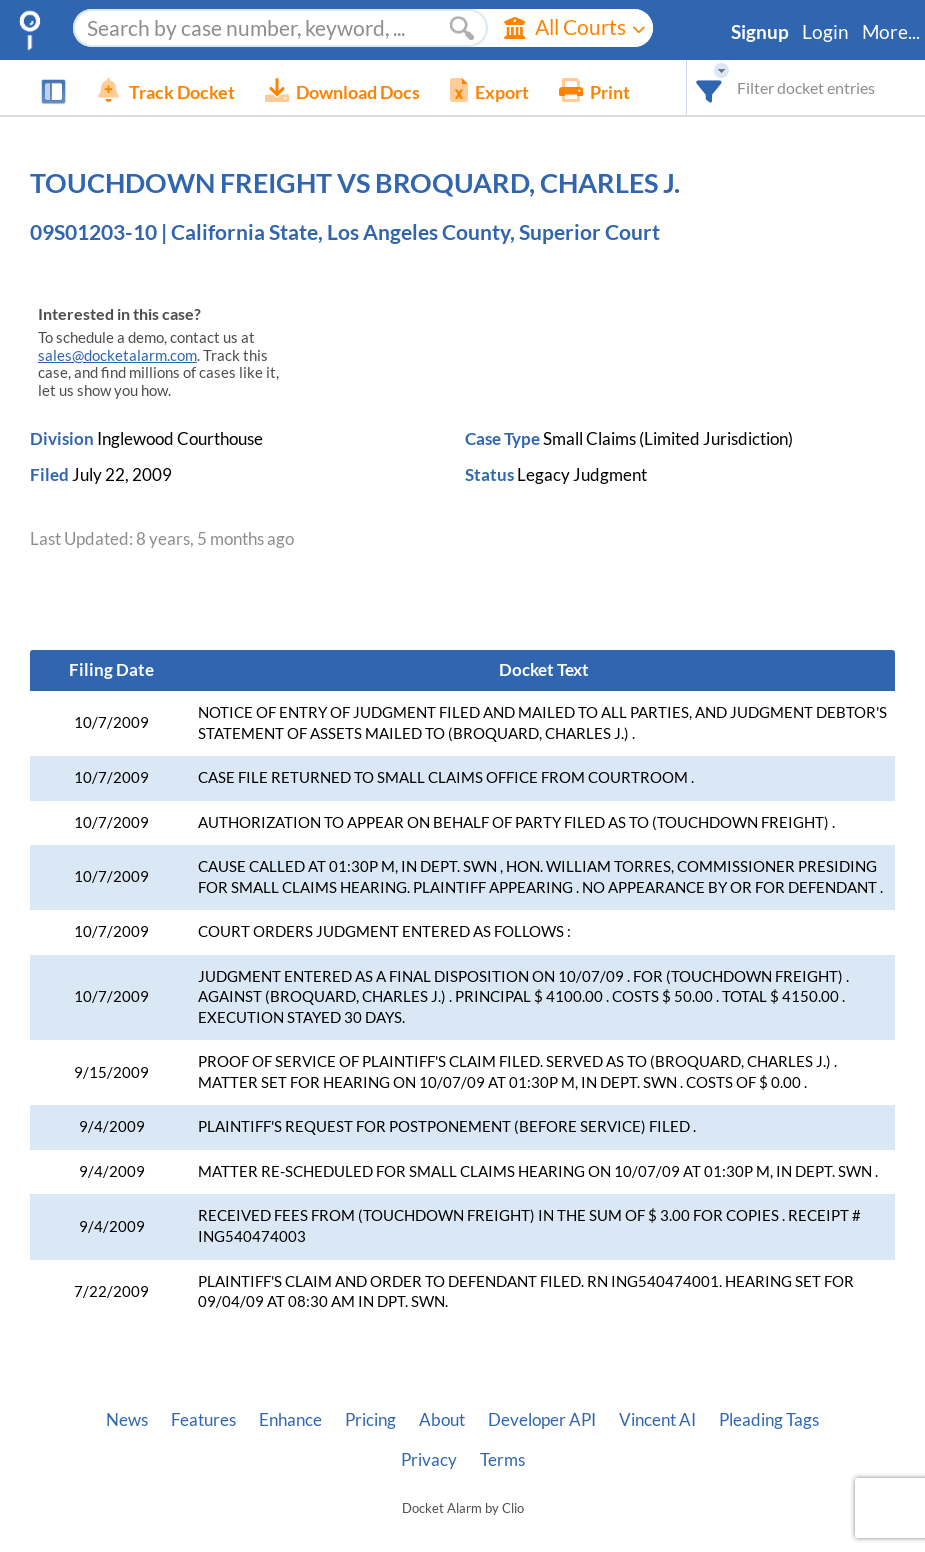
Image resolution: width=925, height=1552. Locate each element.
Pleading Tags (769, 1420)
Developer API (542, 1420)
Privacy (429, 1460)
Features (203, 1420)
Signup (760, 32)
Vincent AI (657, 1420)
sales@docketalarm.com (117, 355)
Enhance (290, 1420)
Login (825, 32)
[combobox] (709, 87)
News (127, 1420)
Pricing (370, 1420)
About (442, 1420)
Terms (502, 1460)
